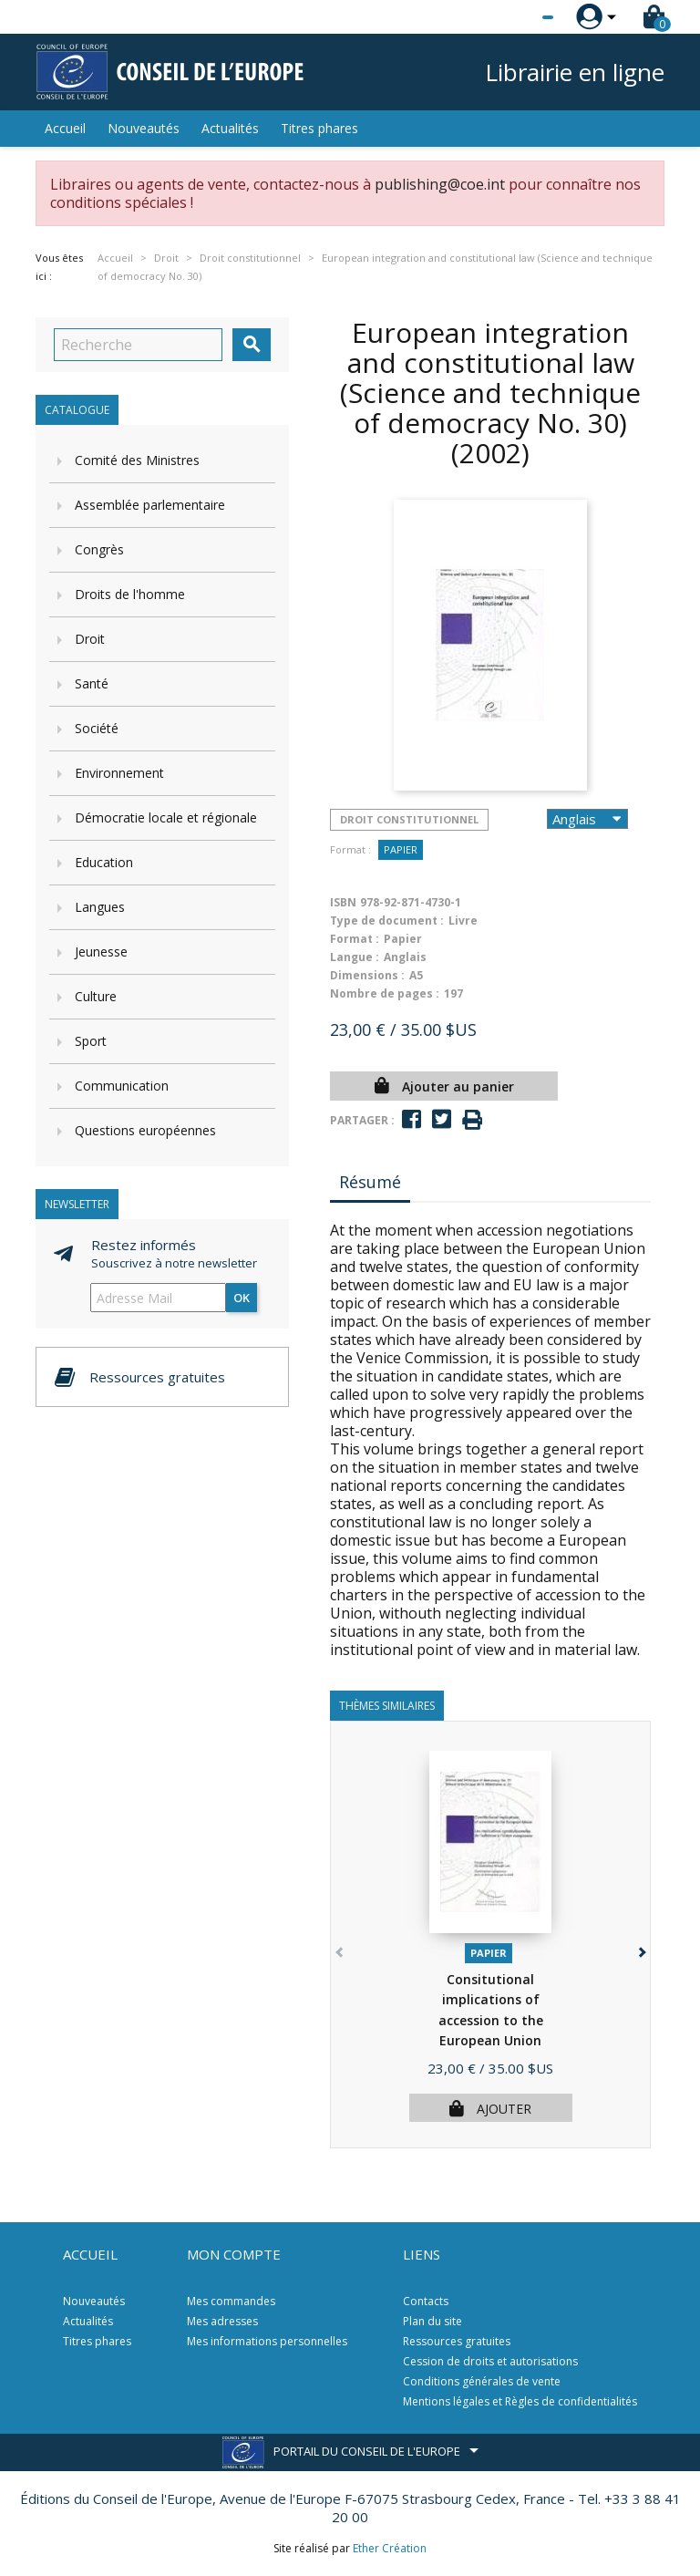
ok (241, 1297)
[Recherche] (138, 344)
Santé (91, 683)
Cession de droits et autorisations (490, 2361)
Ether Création (390, 2548)
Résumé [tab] (370, 1182)
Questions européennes (145, 1130)
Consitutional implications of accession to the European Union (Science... (490, 2020)
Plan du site (432, 2321)
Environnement (119, 772)
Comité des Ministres (137, 460)
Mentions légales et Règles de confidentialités (520, 2401)
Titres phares (319, 128)
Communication (122, 1085)
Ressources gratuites (456, 2341)
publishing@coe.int (440, 184)
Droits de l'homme (130, 594)
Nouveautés (144, 128)
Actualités (230, 128)
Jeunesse (101, 951)
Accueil (65, 128)
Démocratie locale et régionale (166, 817)
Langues (100, 907)
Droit (90, 638)
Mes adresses (222, 2321)
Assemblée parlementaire (150, 504)
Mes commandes (231, 2301)
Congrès (99, 549)
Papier (400, 849)
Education (104, 862)
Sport (91, 1041)
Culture (96, 996)
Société (96, 728)
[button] (640, 1949)
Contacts (425, 2301)
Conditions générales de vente (482, 2381)
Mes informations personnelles (267, 2341)
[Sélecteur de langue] (510, 17)
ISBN (343, 902)
